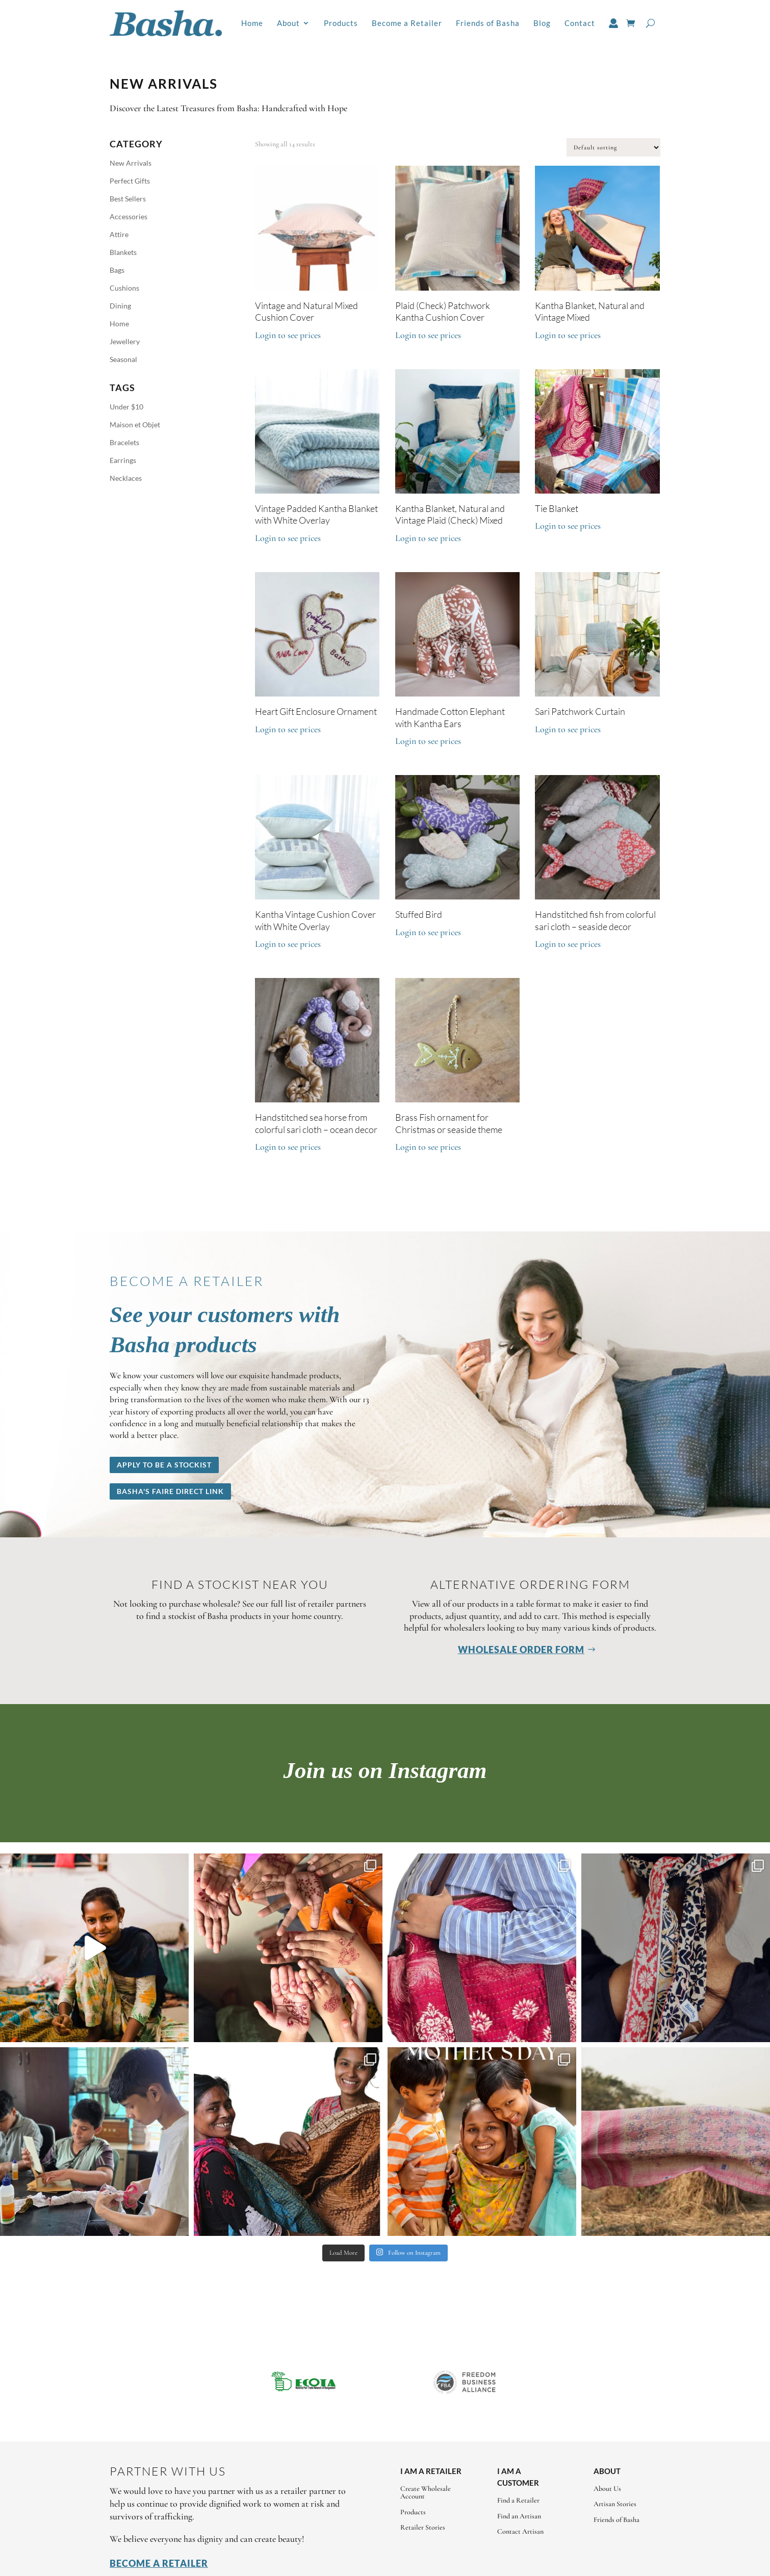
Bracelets (124, 442)
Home (252, 23)
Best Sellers (128, 198)
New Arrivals (130, 163)
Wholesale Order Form (521, 1649)
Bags (117, 270)
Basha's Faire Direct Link (170, 1491)
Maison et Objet (135, 424)
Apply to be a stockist (164, 1464)
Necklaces (126, 478)
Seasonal (123, 359)
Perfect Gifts (130, 180)
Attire (119, 234)
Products (341, 23)
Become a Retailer (407, 23)
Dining (120, 305)
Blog (542, 23)
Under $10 (126, 406)
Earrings (123, 460)
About (288, 23)
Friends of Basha (488, 23)
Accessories (128, 216)
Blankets (123, 252)
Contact (579, 23)
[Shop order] (613, 147)
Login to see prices (288, 335)
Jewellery (125, 341)
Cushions (124, 288)
